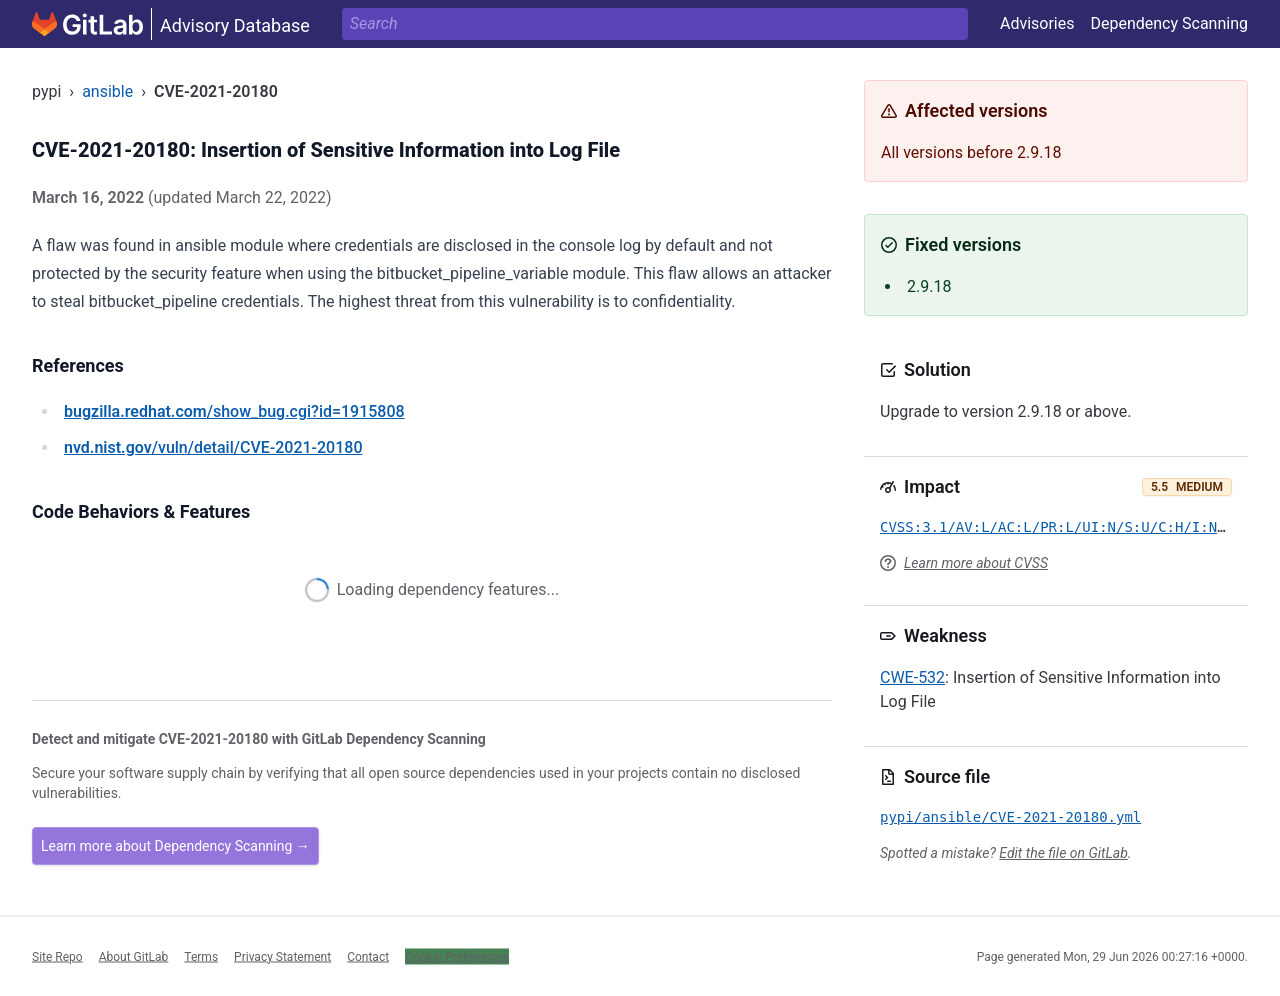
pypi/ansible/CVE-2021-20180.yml (1010, 817)
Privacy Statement (282, 956)
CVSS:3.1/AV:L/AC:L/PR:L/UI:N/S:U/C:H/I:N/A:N (1065, 527)
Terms (201, 956)
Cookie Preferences (457, 956)
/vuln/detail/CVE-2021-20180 (213, 447)
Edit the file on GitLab (1063, 853)
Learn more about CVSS (976, 563)
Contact (368, 956)
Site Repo (57, 956)
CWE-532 (912, 677)
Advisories (1037, 23)
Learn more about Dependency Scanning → (175, 846)
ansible (107, 91)
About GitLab (134, 956)
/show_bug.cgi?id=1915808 (234, 411)
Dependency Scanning (1169, 23)
